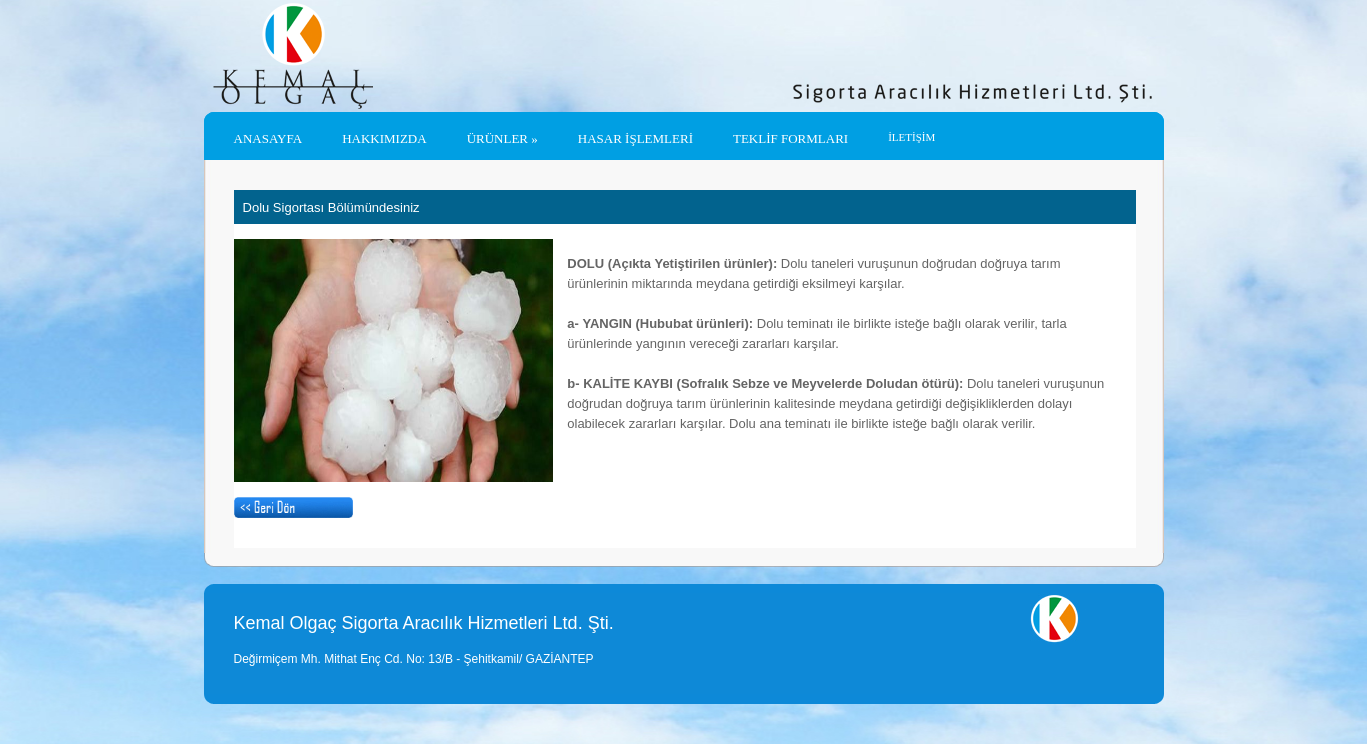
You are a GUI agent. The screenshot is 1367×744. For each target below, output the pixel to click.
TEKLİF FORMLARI (790, 138)
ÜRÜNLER (502, 138)
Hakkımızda (384, 138)
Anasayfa (268, 138)
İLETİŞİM (911, 137)
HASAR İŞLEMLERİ (635, 138)
